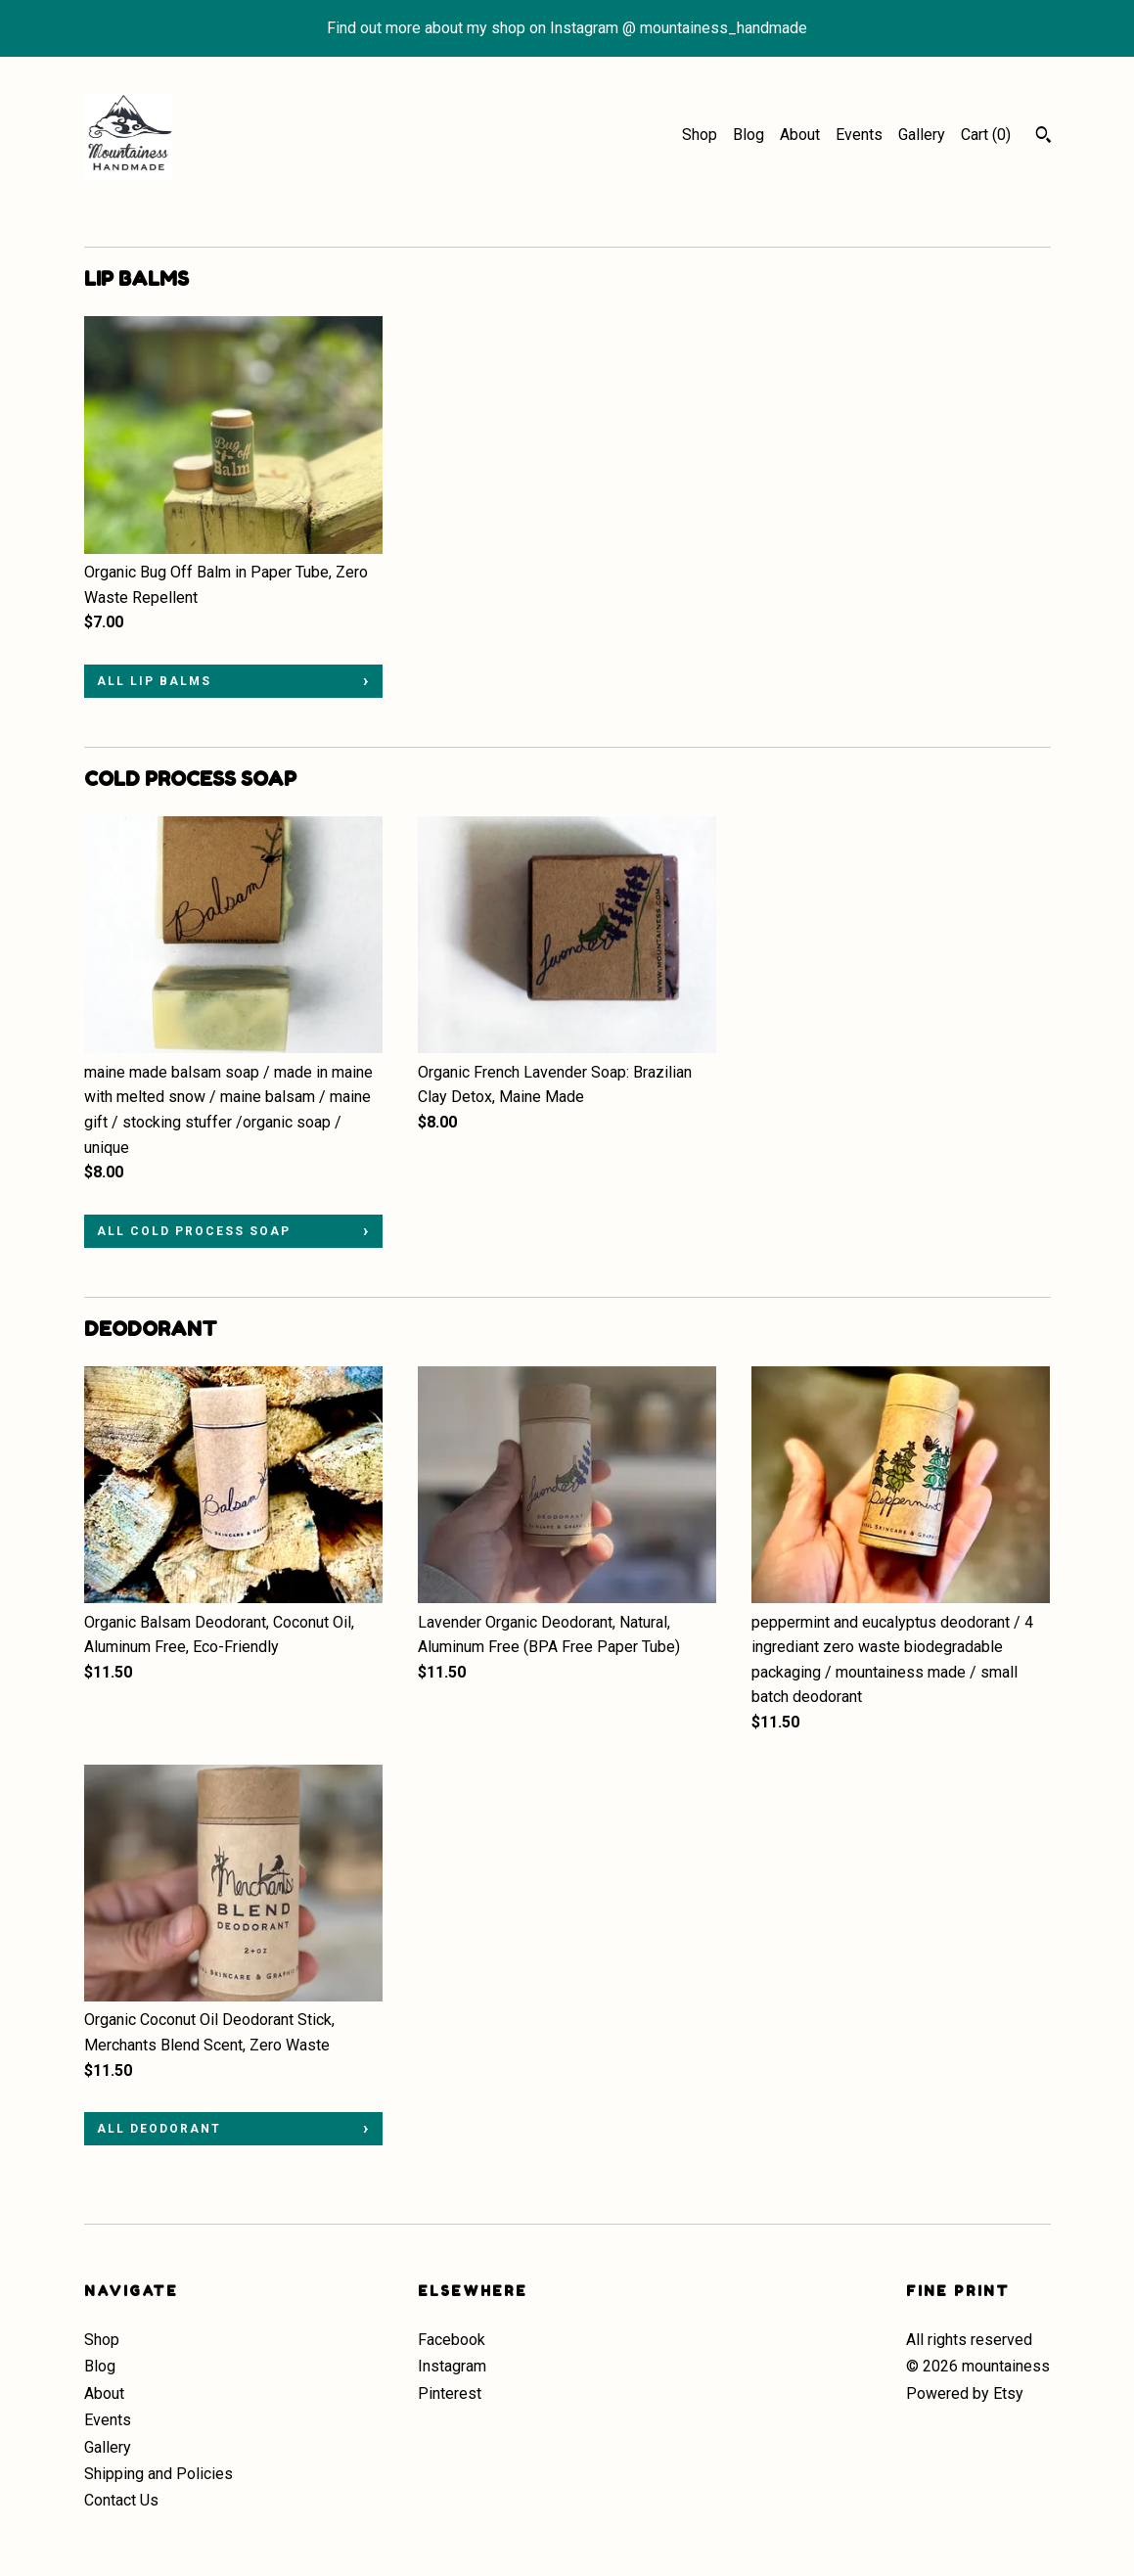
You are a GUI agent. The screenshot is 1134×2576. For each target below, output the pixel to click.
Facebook (451, 2339)
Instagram (452, 2366)
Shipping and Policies (158, 2473)
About (800, 134)
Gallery (921, 134)
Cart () (986, 134)
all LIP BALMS (154, 681)
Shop (699, 134)
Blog (748, 134)
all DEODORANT (159, 2129)
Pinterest (449, 2393)
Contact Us (121, 2500)
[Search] (1043, 137)
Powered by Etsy (964, 2393)
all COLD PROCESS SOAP (194, 1231)
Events (859, 134)
